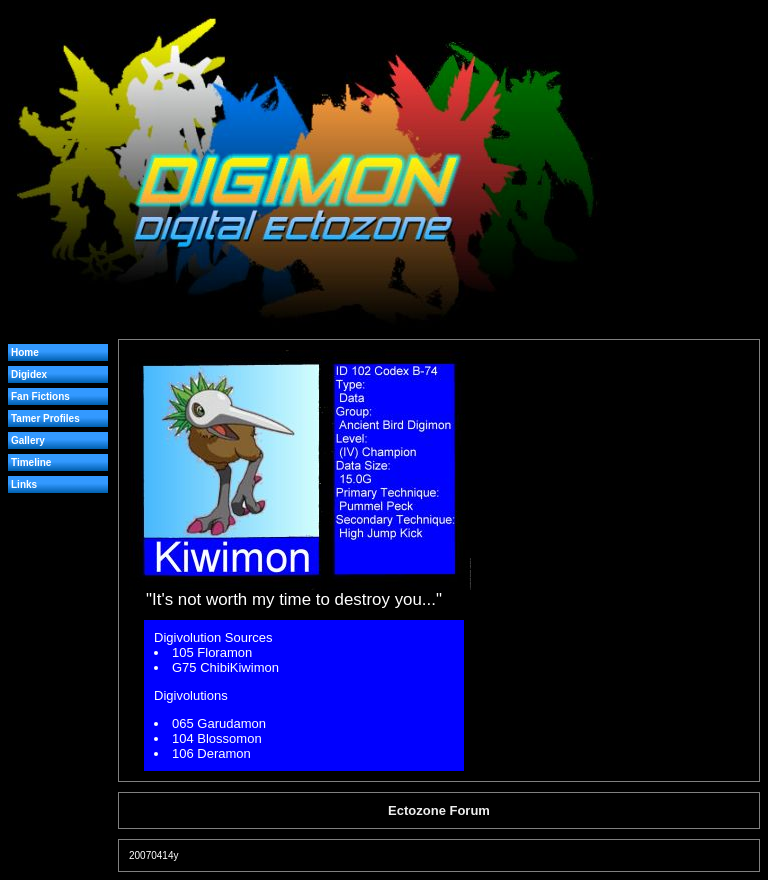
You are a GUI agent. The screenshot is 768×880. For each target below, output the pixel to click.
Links (24, 484)
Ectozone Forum (439, 810)
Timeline (31, 462)
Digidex (29, 374)
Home (25, 352)
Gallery (28, 440)
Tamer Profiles (45, 418)
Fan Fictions (40, 396)
